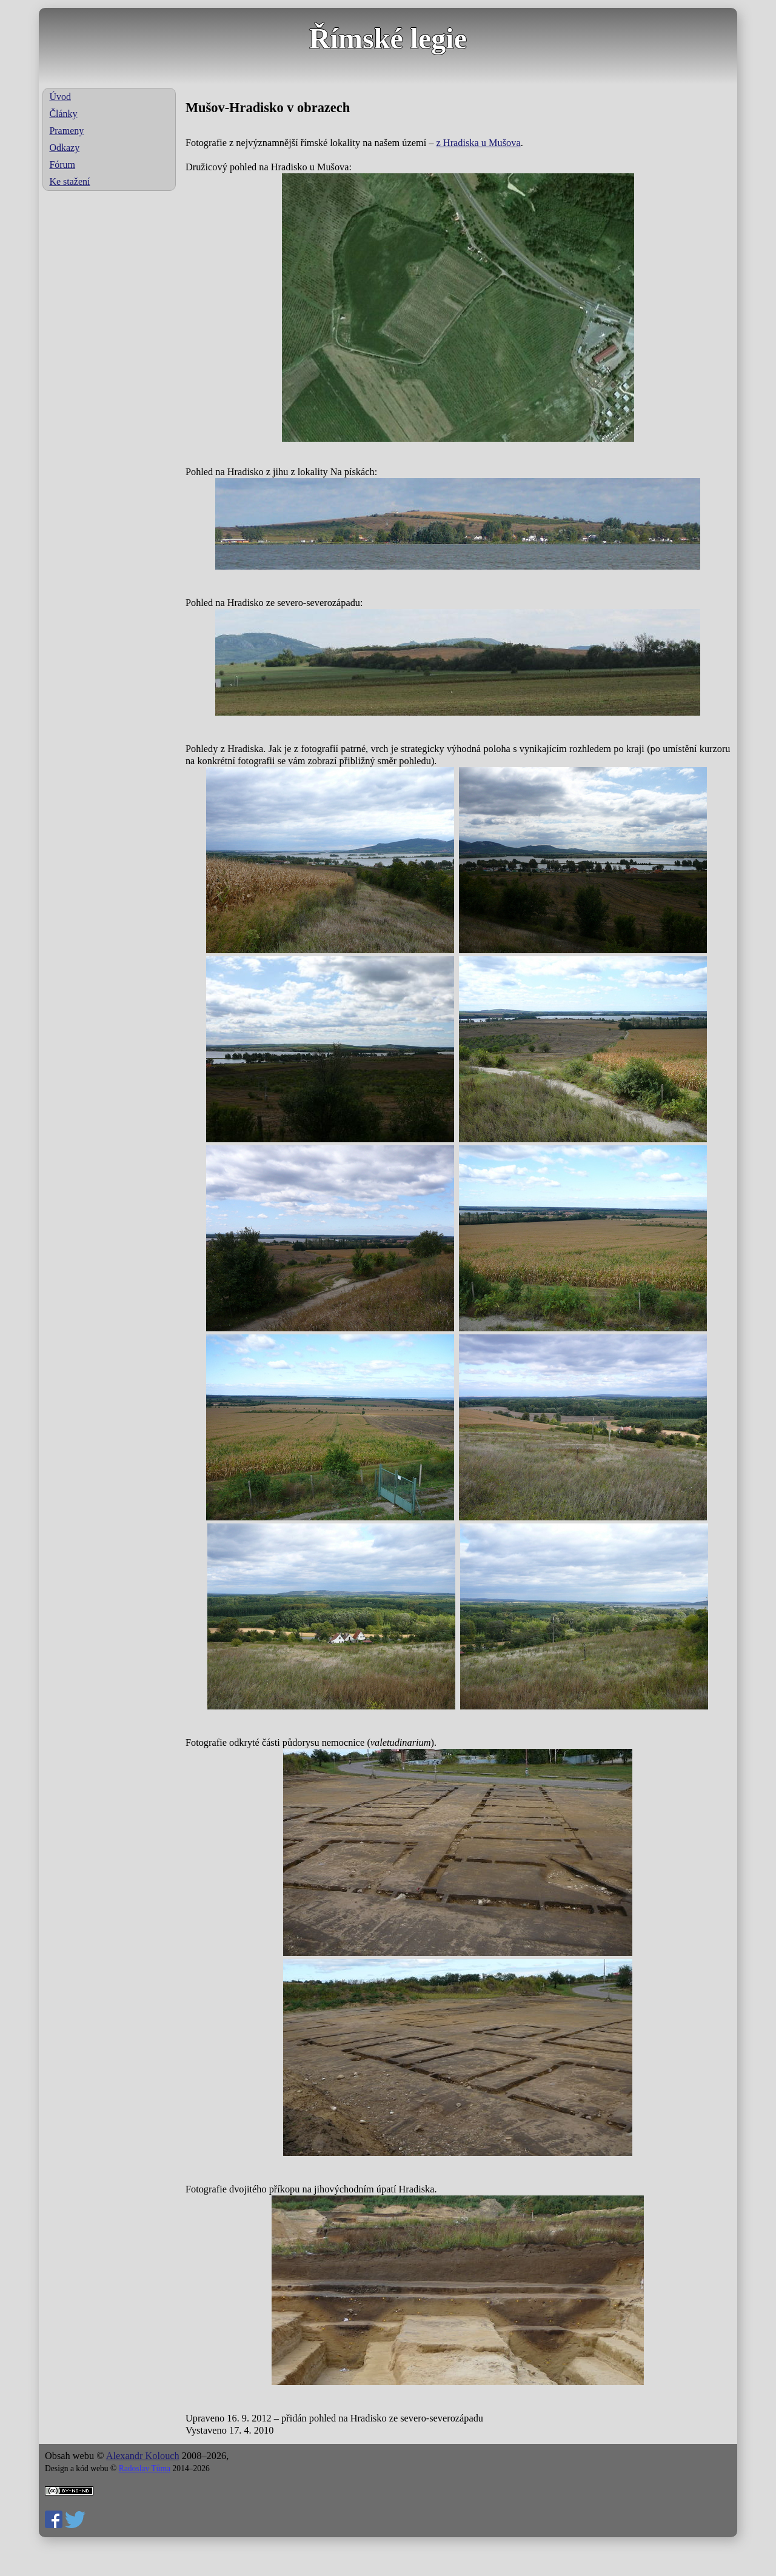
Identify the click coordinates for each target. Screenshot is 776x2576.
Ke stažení (69, 181)
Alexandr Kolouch (142, 2455)
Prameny (66, 130)
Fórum (62, 164)
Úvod (60, 97)
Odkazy (64, 147)
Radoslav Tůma (144, 2468)
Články (63, 113)
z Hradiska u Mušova (478, 142)
